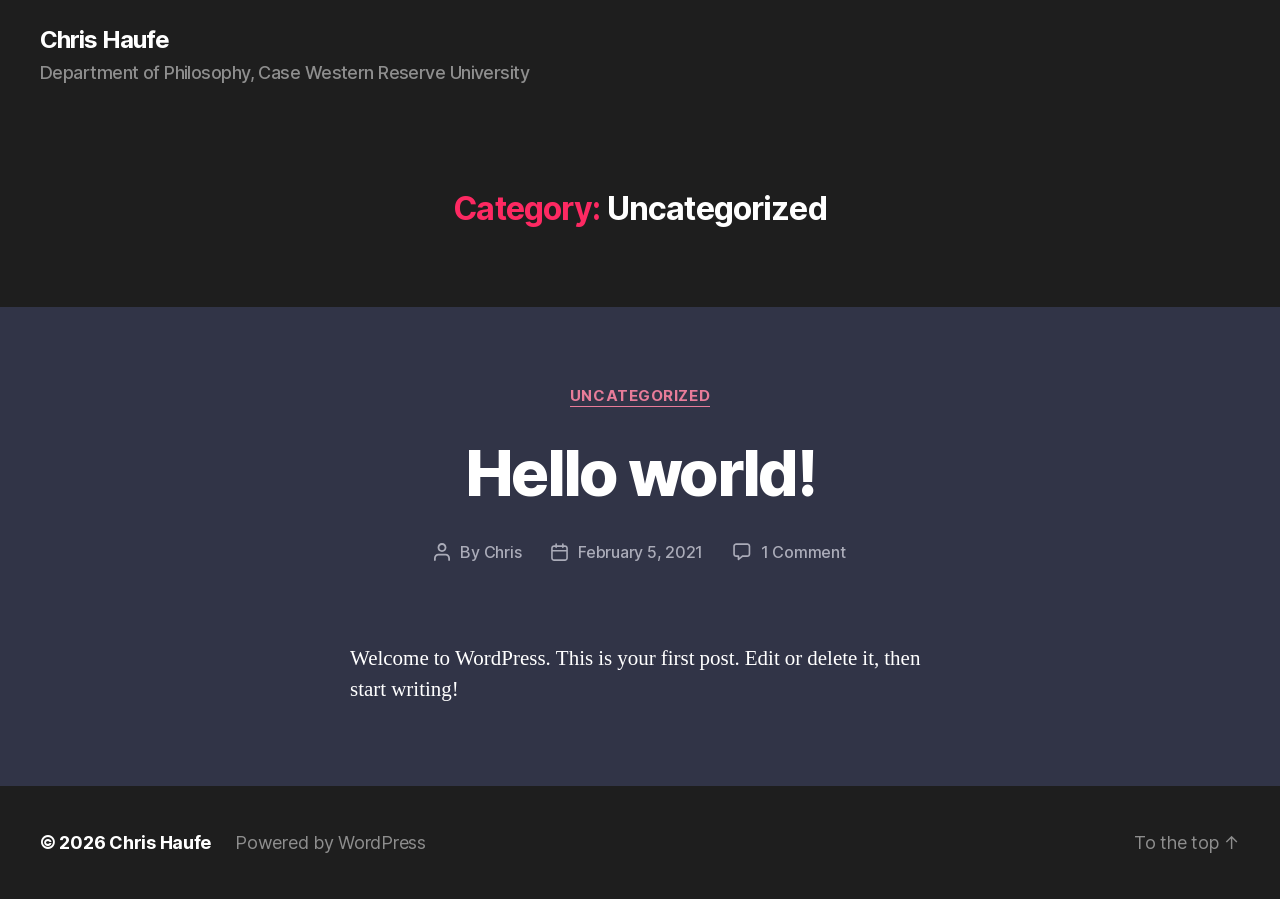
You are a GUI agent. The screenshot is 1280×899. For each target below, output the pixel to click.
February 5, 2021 (640, 552)
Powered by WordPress (330, 842)
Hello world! (640, 472)
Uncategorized (640, 396)
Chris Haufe (104, 40)
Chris (503, 552)
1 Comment (803, 552)
